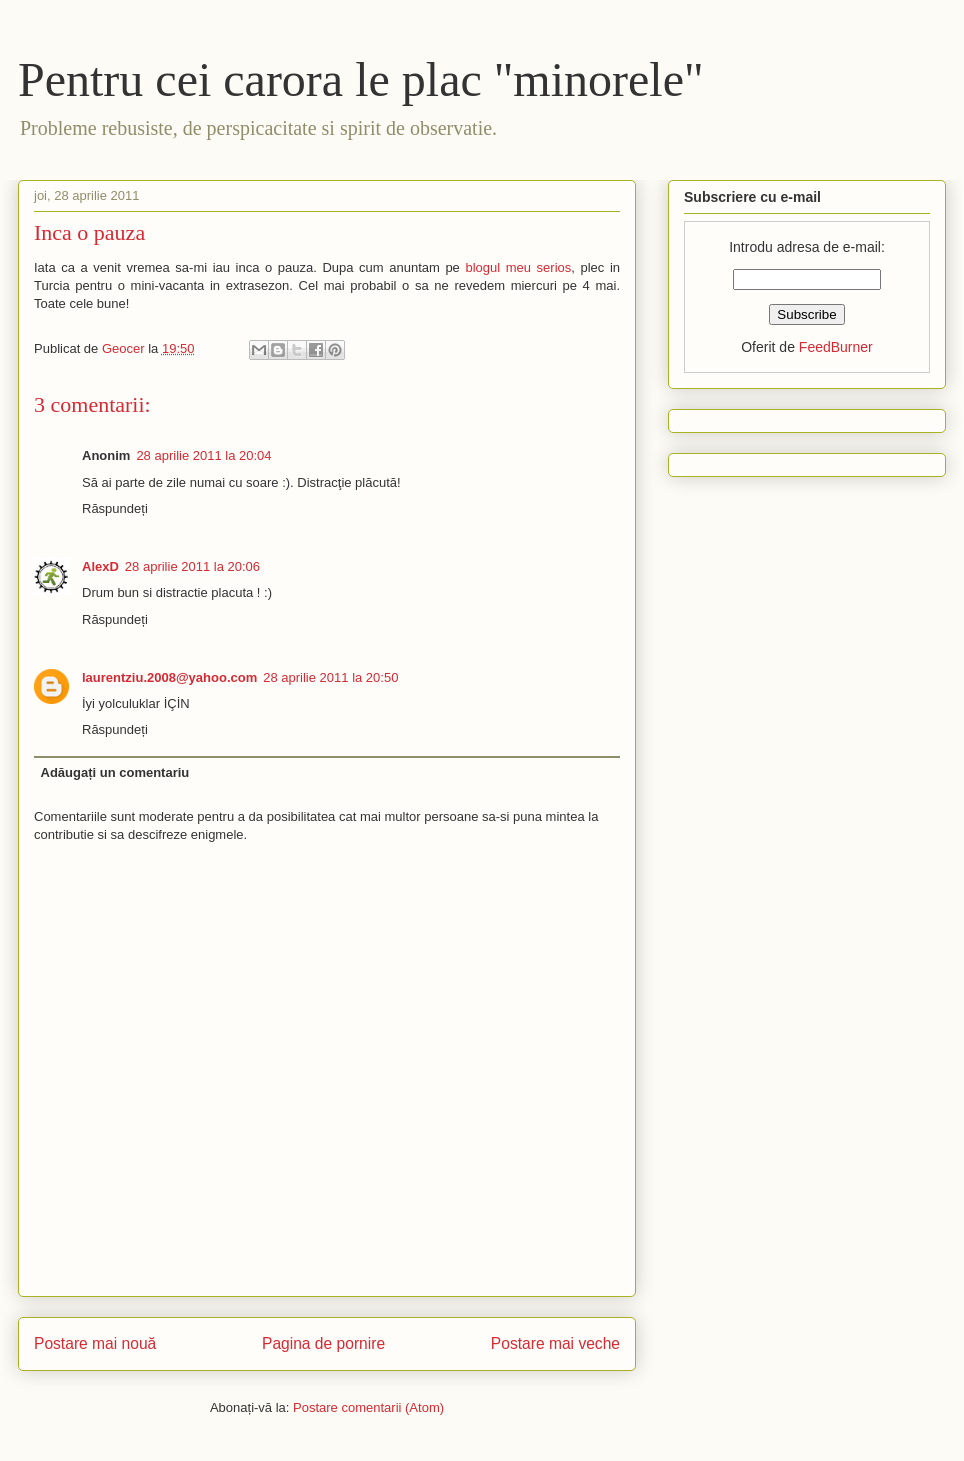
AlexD (100, 566)
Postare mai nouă (95, 1343)
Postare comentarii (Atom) (368, 1407)
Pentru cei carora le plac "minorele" (361, 79)
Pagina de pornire (323, 1343)
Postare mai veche (555, 1343)
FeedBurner (836, 347)
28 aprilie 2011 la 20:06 (192, 566)
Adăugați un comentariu (115, 772)
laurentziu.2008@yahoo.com (169, 677)
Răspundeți (115, 508)
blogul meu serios (518, 267)
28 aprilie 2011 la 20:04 (203, 455)
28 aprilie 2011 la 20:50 (330, 677)
